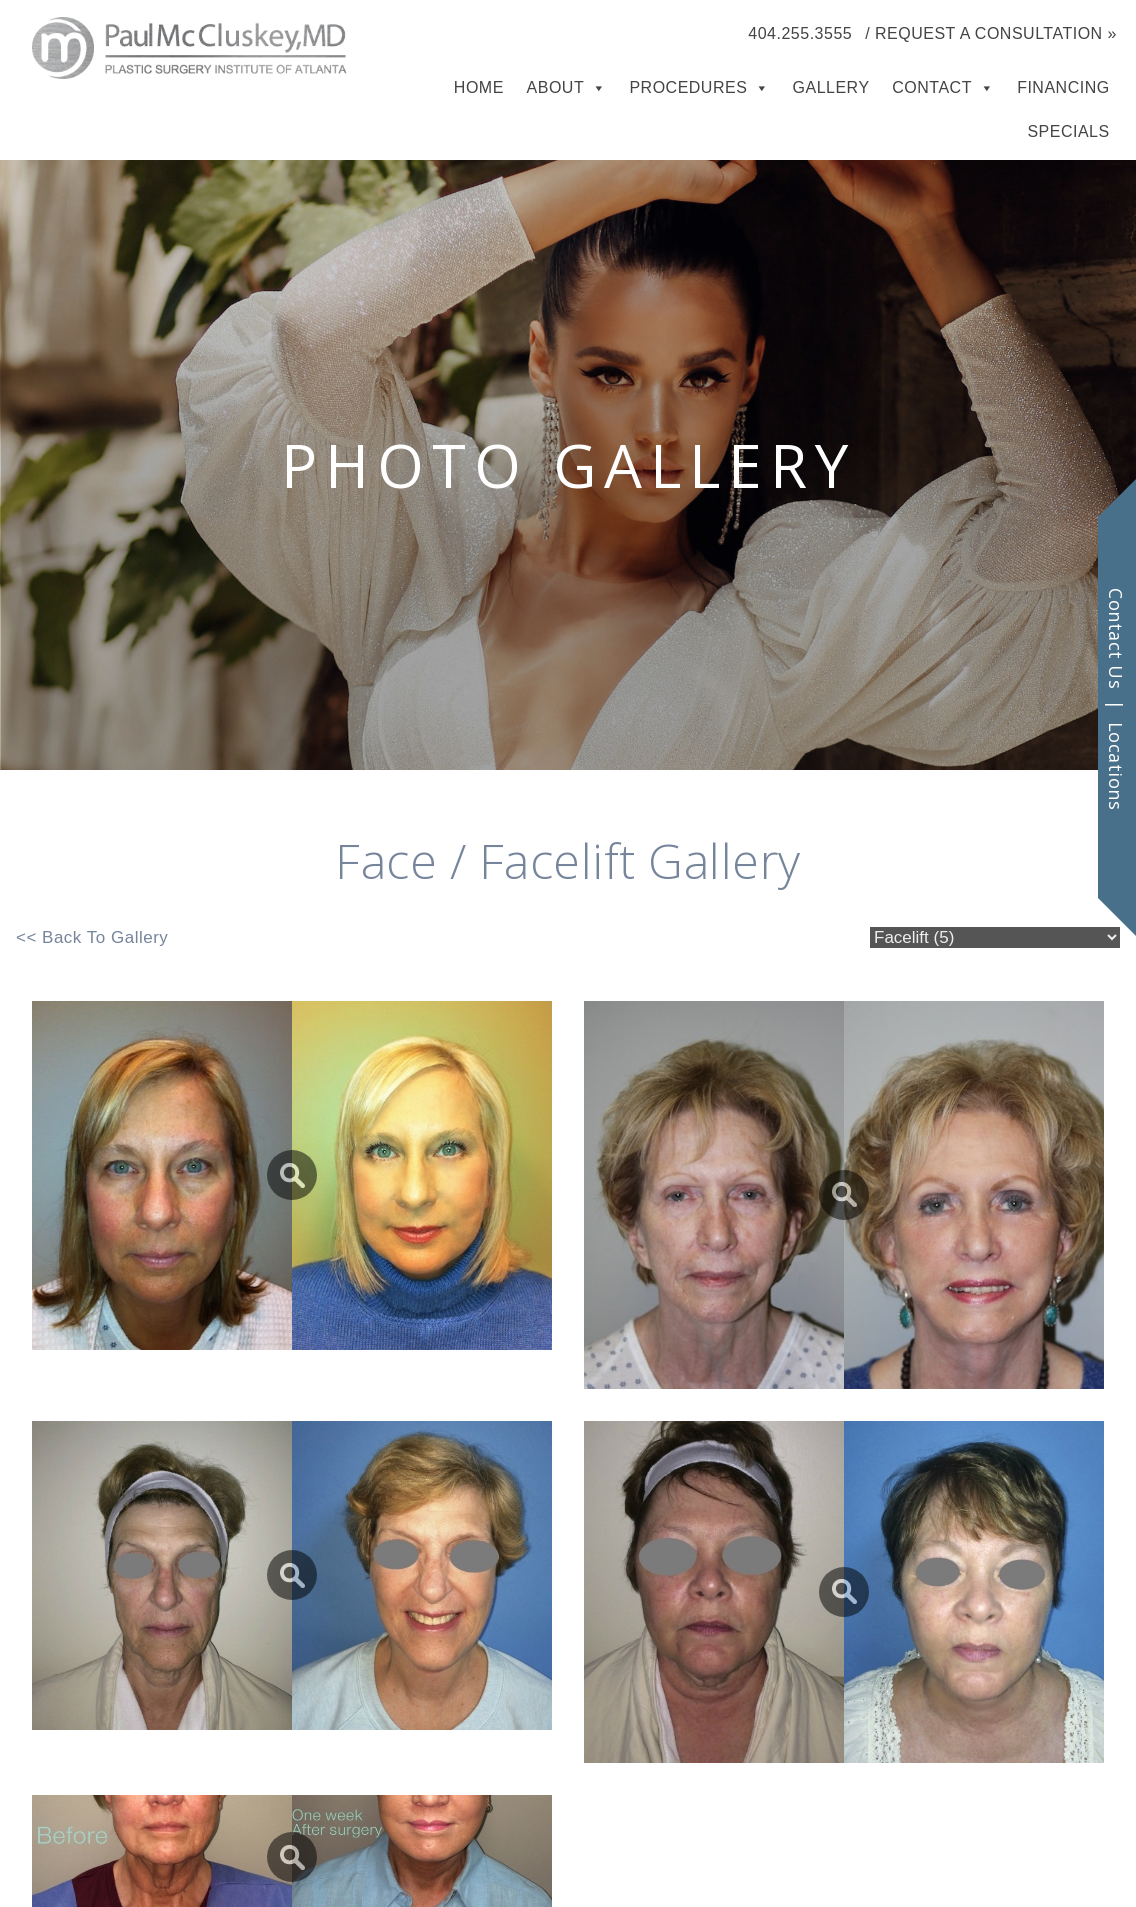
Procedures (688, 87)
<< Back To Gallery (92, 937)
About (556, 87)
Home (479, 87)
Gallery (831, 87)
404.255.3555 (800, 33)
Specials (1068, 131)
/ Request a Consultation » (991, 33)
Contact (932, 87)
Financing (1063, 87)
